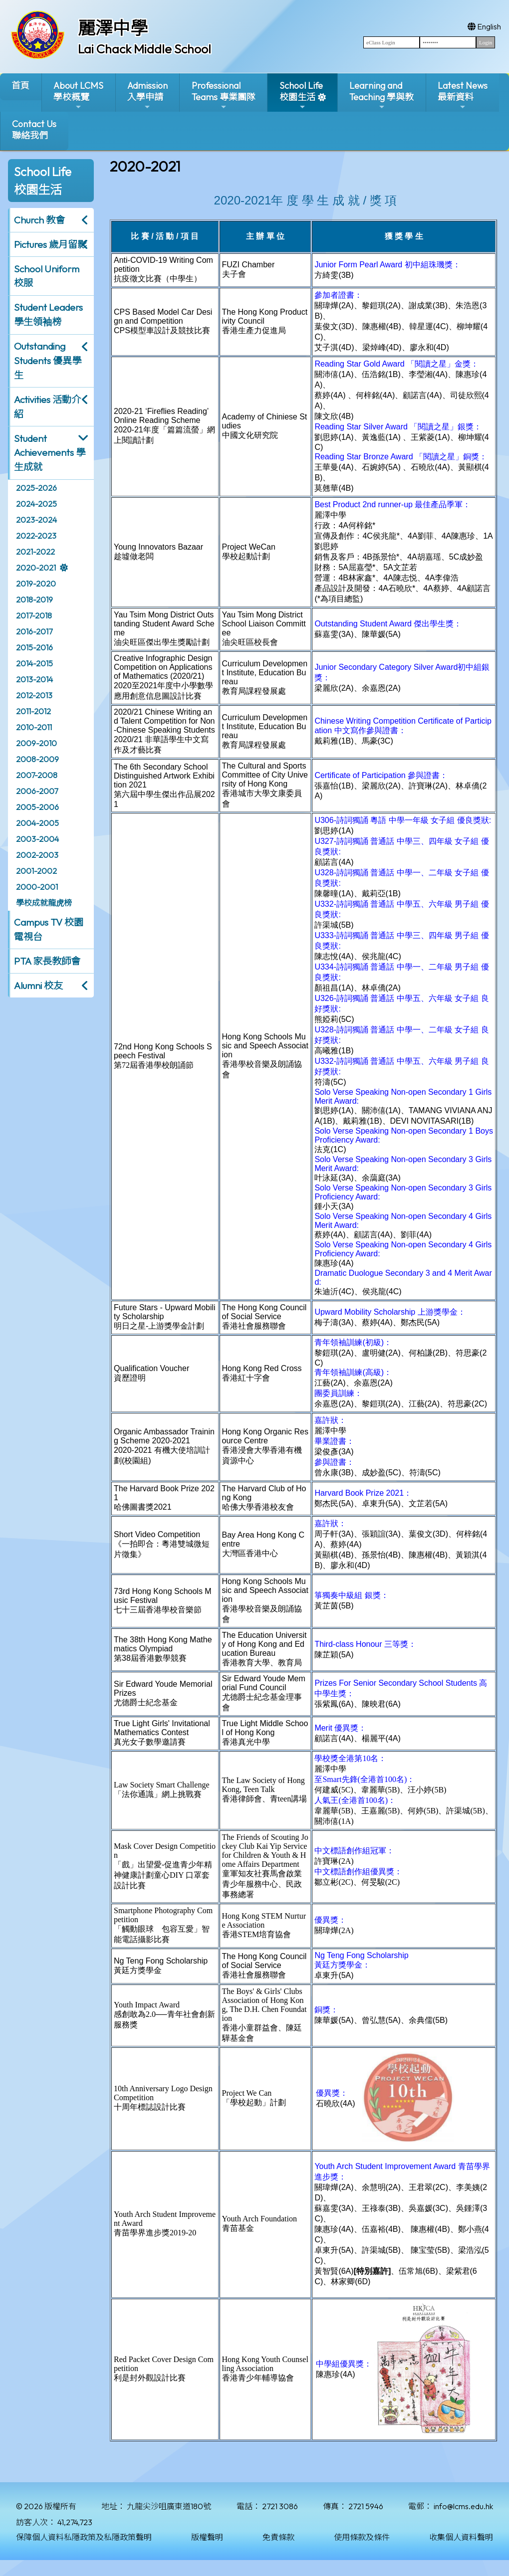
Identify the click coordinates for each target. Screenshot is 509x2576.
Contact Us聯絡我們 (34, 129)
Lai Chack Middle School (144, 49)
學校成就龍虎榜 (44, 903)
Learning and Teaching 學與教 (381, 95)
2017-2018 (34, 615)
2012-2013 (34, 695)
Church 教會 (39, 220)
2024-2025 (36, 504)
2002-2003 (37, 855)
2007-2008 (36, 775)
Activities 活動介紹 (47, 407)
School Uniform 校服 (46, 276)
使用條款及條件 (362, 2537)
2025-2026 (36, 488)
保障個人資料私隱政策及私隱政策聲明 (84, 2537)
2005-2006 (37, 807)
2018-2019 (34, 599)
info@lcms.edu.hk (463, 2506)
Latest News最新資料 (463, 95)
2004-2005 (37, 823)
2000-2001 (37, 887)
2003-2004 (37, 839)
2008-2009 (37, 759)
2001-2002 (36, 871)
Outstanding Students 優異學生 (47, 360)
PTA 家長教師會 (47, 961)
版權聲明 (207, 2537)
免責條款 (278, 2537)
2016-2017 (34, 631)
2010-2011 (34, 727)
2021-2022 (35, 552)
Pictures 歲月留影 (50, 244)
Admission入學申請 (147, 95)
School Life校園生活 (301, 95)
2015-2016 (34, 647)
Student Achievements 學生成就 (49, 452)
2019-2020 (36, 584)
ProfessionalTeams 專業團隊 (223, 95)
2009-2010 (36, 743)
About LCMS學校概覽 (78, 95)
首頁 (20, 85)
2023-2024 (36, 520)
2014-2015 (34, 663)
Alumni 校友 (38, 985)
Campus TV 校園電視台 (48, 929)
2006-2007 (37, 791)
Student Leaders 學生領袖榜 (48, 314)
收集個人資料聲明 (461, 2537)
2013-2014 (34, 679)
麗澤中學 (113, 28)
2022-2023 (36, 536)
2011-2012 (33, 711)
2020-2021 (36, 568)
